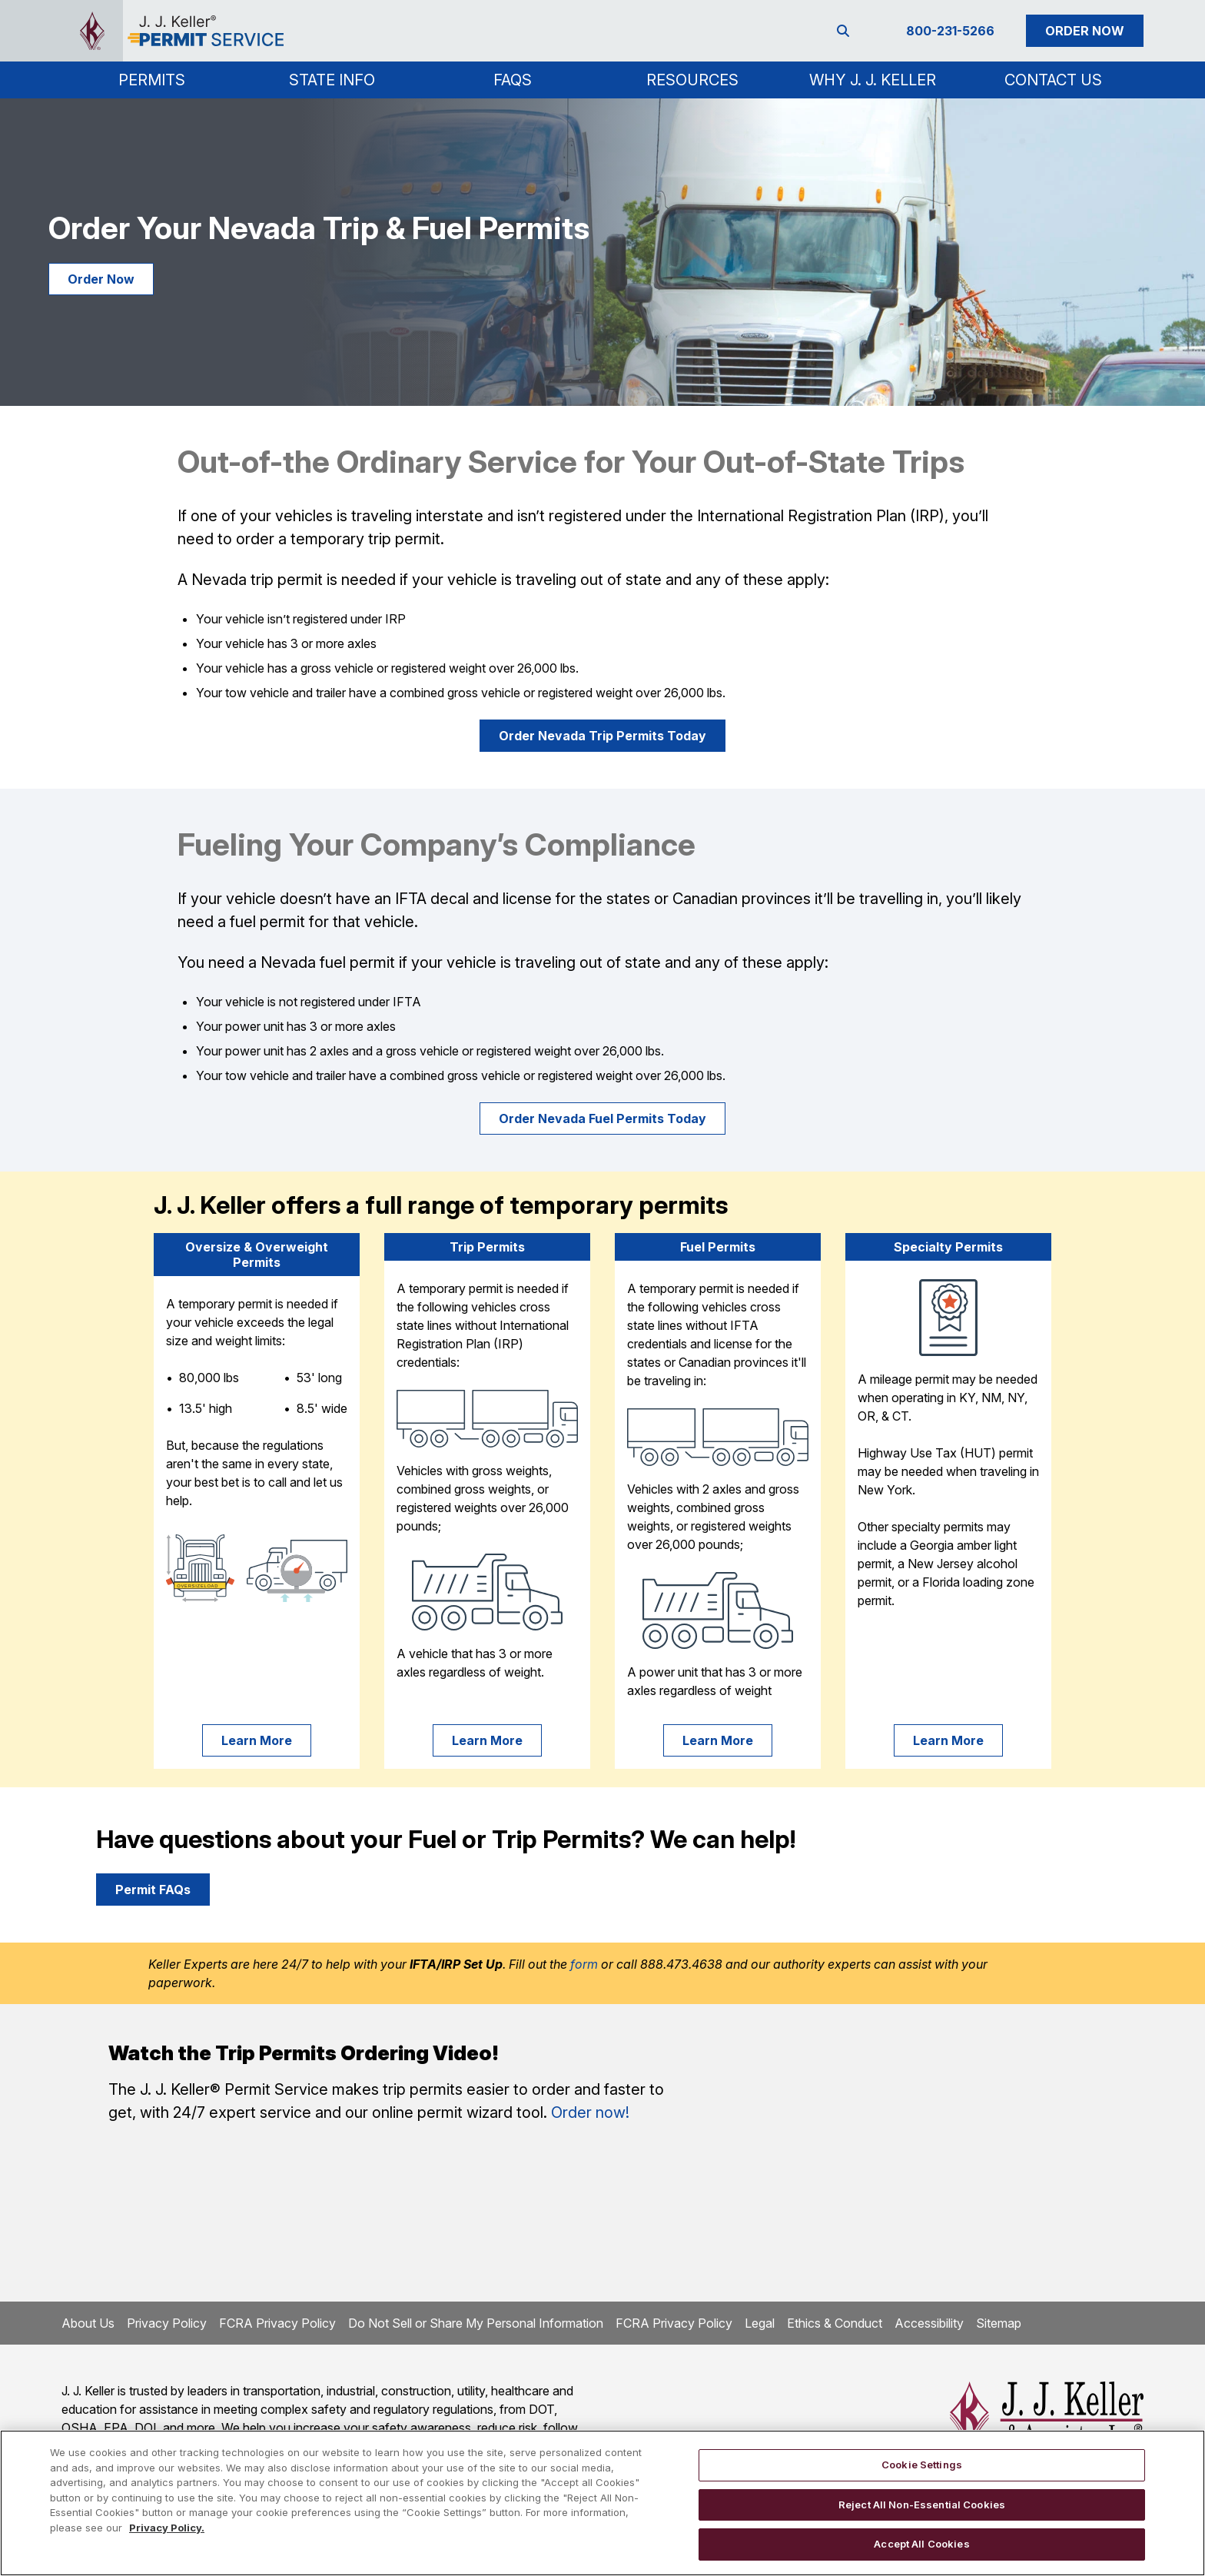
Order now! (590, 2112)
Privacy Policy (167, 2323)
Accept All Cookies (921, 2544)
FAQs (512, 80)
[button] (151, 79)
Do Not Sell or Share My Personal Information (475, 2323)
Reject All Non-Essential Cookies (921, 2504)
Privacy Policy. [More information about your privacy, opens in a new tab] (166, 2527)
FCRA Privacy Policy (277, 2323)
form (584, 1964)
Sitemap (998, 2323)
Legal (760, 2323)
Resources (692, 80)
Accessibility (929, 2323)
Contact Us (1053, 80)
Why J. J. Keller (872, 80)
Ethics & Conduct (834, 2323)
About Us (88, 2323)
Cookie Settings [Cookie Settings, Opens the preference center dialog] (921, 2464)
